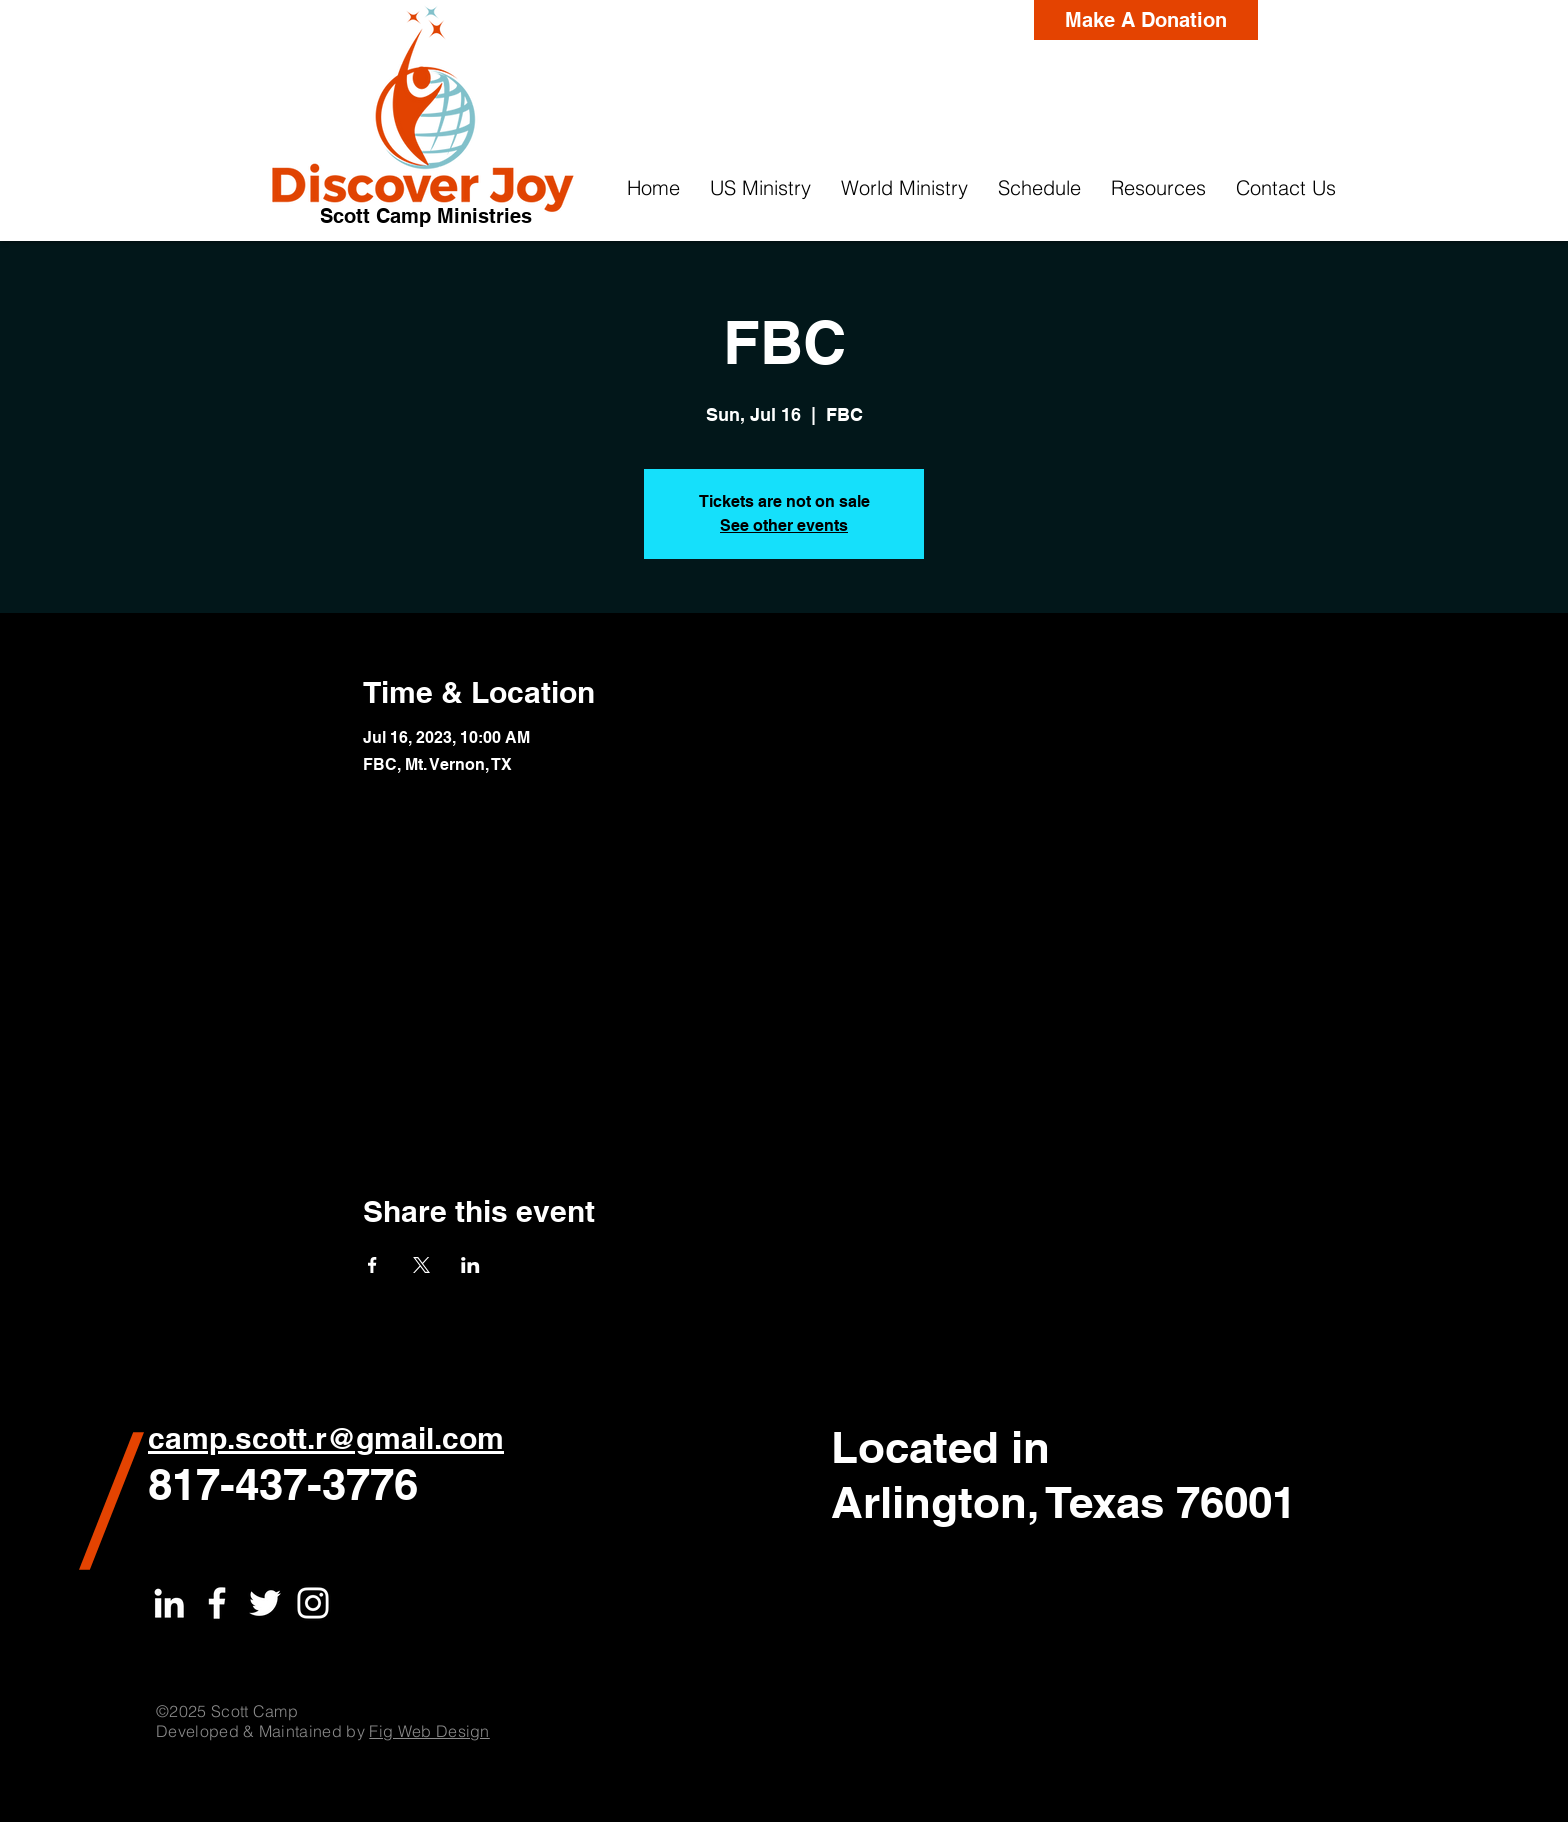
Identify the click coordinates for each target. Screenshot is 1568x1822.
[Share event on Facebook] (372, 1265)
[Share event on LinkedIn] (470, 1265)
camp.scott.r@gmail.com (326, 1438)
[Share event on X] (421, 1265)
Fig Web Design (429, 1731)
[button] (760, 188)
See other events (784, 525)
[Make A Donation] (1146, 20)
